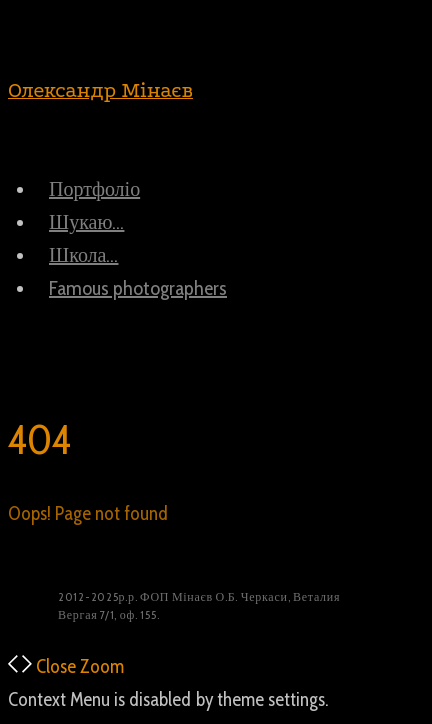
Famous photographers (138, 288)
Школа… (83, 255)
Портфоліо (94, 189)
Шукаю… (86, 222)
